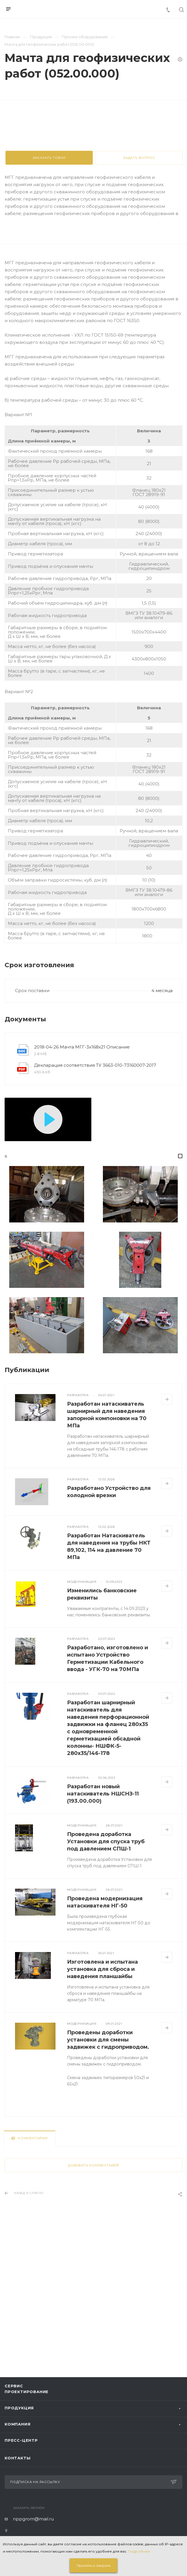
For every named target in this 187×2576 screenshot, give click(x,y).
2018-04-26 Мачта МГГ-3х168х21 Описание (82, 1177)
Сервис (14, 2386)
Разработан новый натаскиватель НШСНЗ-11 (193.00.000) (103, 1924)
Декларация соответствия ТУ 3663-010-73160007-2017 (95, 1195)
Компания (17, 2424)
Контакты (17, 2458)
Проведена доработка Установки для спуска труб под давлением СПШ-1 (106, 1971)
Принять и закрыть (93, 2565)
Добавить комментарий (93, 2296)
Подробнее (139, 2551)
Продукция (19, 2408)
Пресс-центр (21, 2440)
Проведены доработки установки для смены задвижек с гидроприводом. (108, 2170)
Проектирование (27, 2391)
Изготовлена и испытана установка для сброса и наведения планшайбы (102, 2099)
